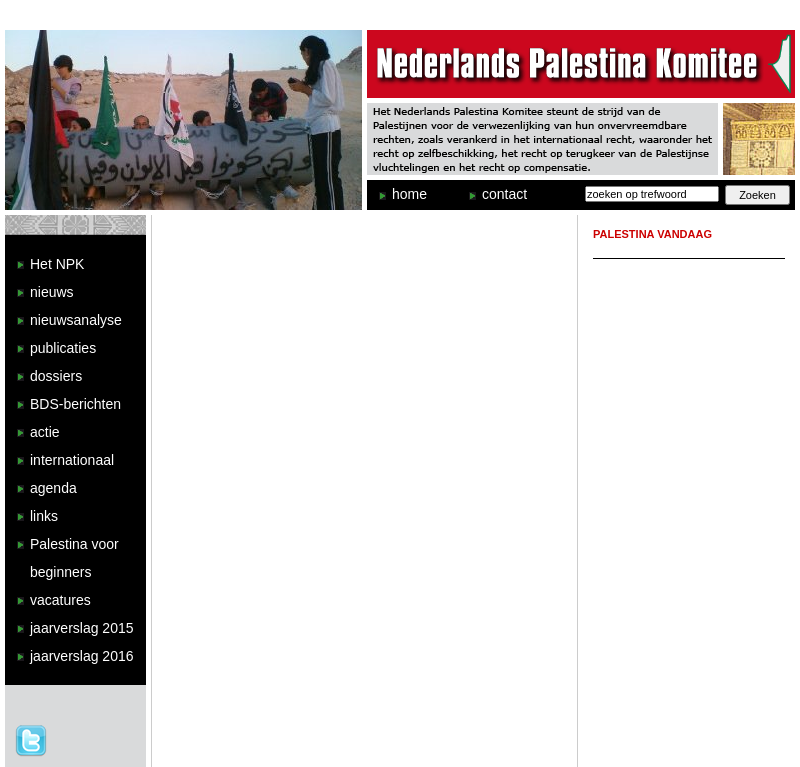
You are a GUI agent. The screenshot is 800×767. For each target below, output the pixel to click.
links (44, 516)
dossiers (56, 376)
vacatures (60, 600)
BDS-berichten (75, 404)
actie (45, 432)
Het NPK (57, 264)
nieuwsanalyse (76, 320)
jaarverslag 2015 (82, 628)
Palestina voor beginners (74, 558)
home (409, 194)
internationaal (72, 460)
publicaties (63, 348)
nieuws (52, 292)
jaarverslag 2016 (82, 656)
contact (504, 194)
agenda (53, 488)
